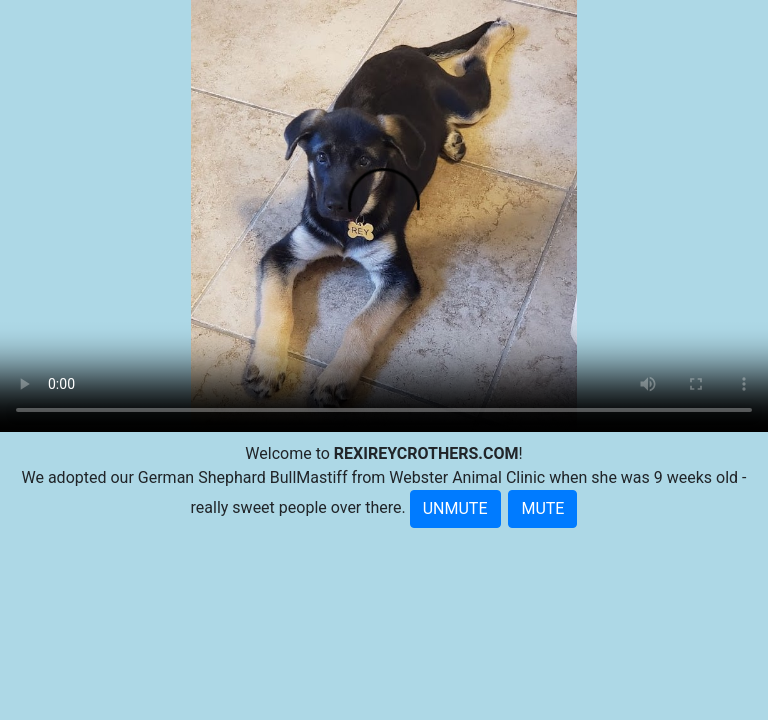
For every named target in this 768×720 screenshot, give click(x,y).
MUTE (542, 508)
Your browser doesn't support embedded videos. (384, 216)
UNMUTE (455, 508)
